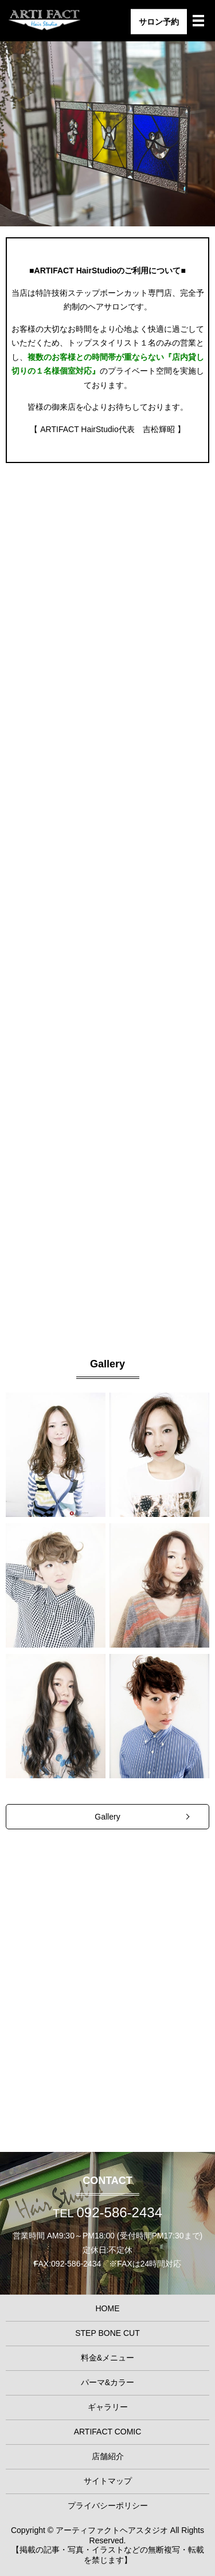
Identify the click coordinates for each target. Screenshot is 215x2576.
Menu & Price (107, 1019)
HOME (108, 2308)
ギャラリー (108, 2407)
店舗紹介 (108, 2456)
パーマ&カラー (107, 2382)
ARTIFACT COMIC (108, 2431)
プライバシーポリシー (108, 2505)
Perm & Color (107, 1279)
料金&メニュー (107, 2357)
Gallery (107, 1816)
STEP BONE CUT (107, 759)
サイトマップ (108, 2480)
